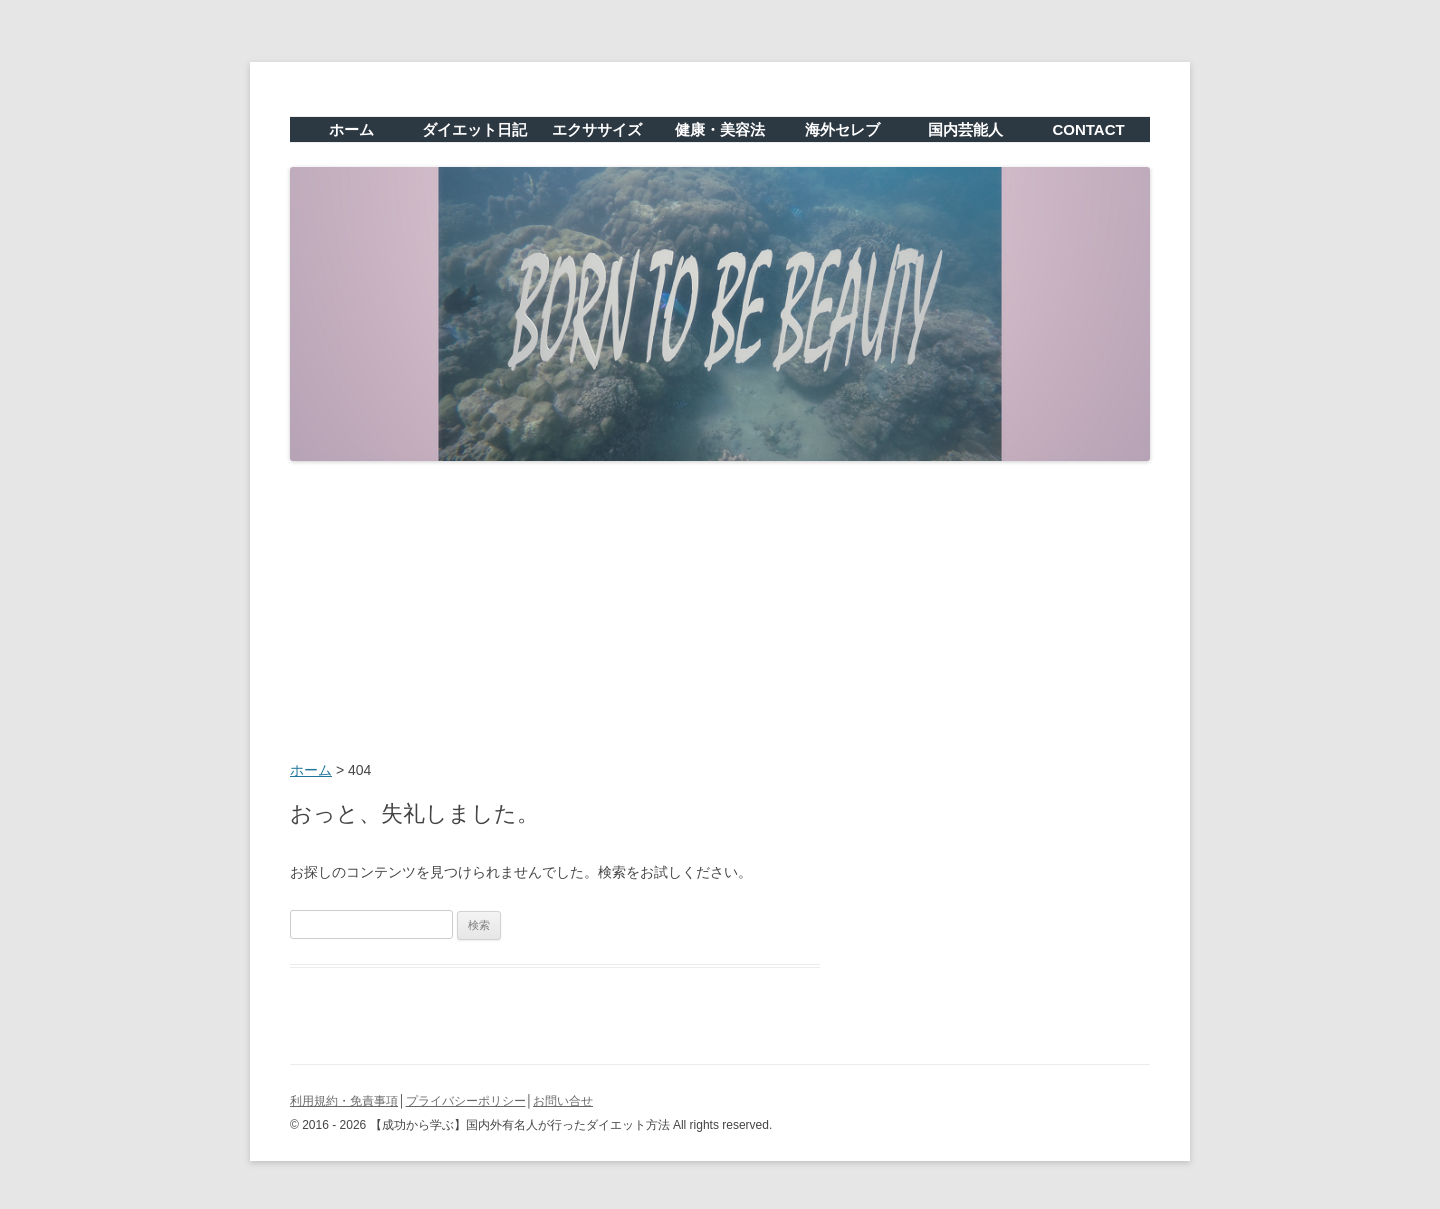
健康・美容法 (720, 129)
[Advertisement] (720, 613)
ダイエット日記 (474, 129)
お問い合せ (563, 1101)
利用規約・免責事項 (344, 1101)
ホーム (351, 129)
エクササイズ (597, 129)
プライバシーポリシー (466, 1101)
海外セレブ (842, 129)
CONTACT (1088, 129)
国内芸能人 (965, 129)
